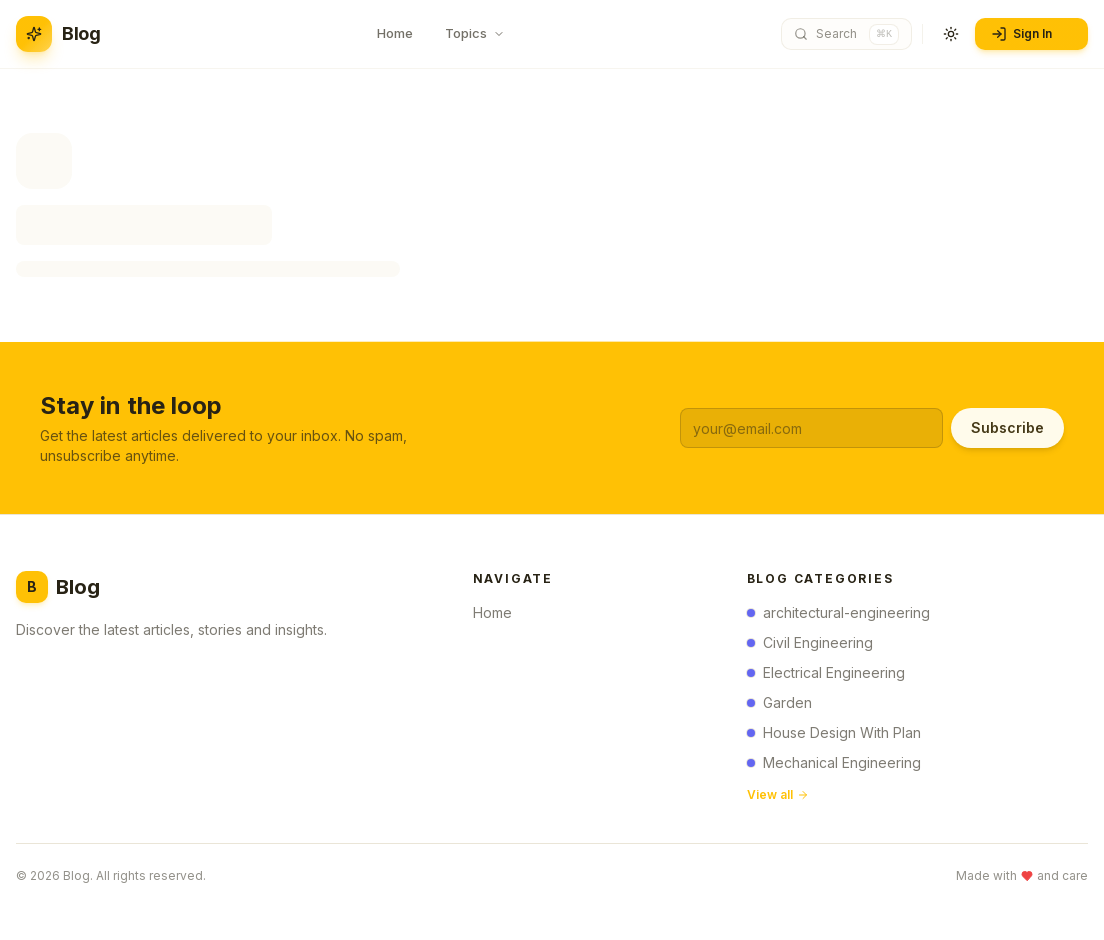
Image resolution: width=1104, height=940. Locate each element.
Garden (779, 703)
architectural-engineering (838, 613)
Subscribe (1007, 427)
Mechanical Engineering (834, 763)
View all (778, 795)
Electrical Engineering (826, 673)
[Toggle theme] (951, 34)
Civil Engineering (810, 643)
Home (498, 612)
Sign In (1029, 34)
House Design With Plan (834, 733)
